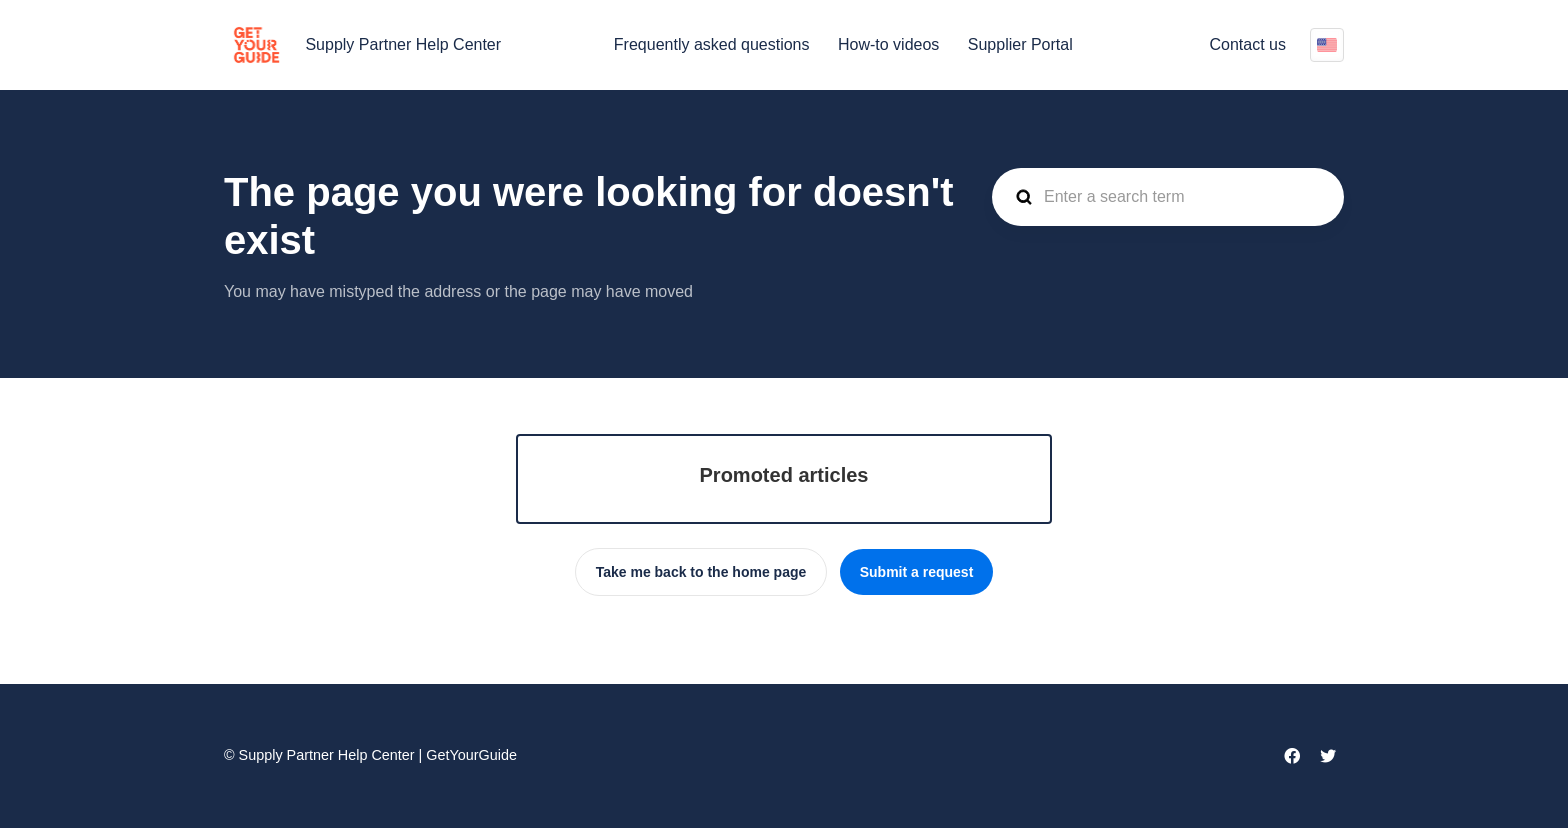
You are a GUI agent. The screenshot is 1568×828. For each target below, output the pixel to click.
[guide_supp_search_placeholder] (1168, 197)
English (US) (1327, 45)
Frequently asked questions (712, 44)
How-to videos (888, 44)
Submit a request (917, 572)
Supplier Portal (1020, 44)
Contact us (1248, 44)
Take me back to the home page (701, 572)
